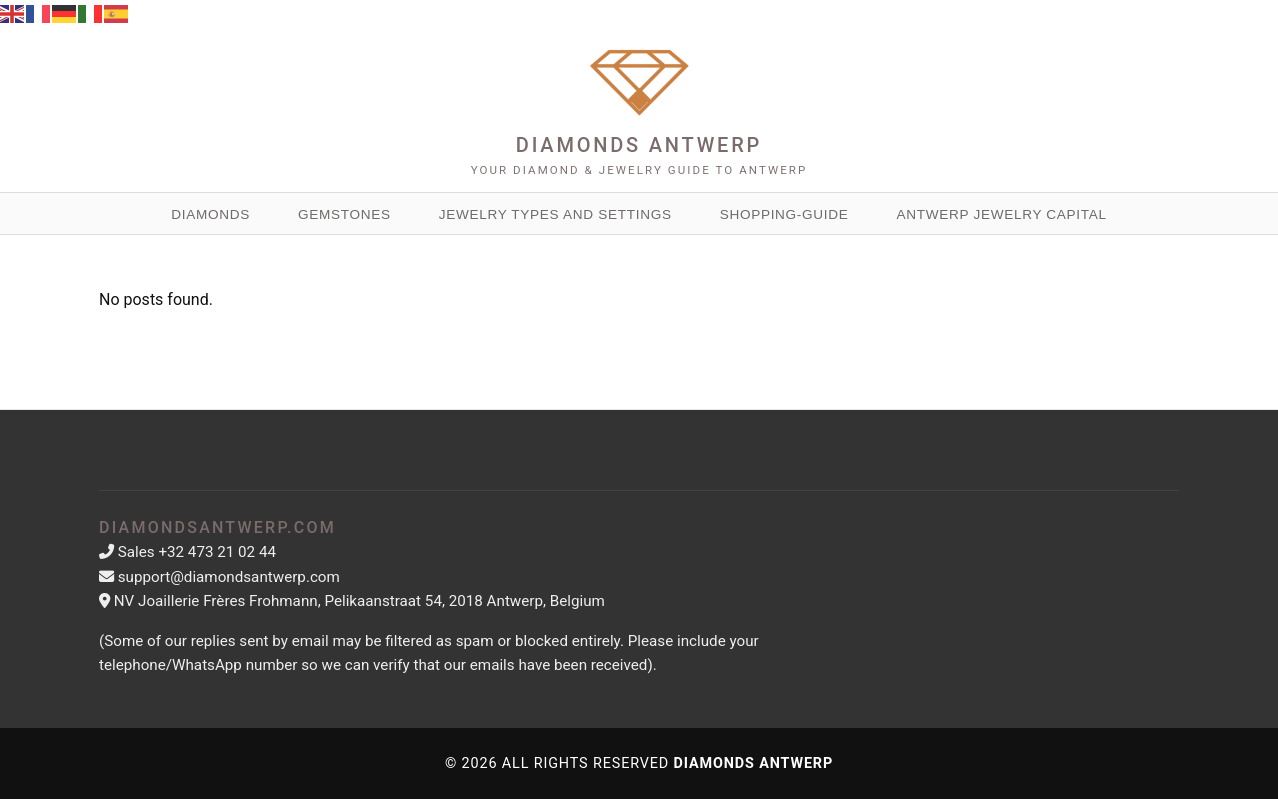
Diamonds (210, 214)
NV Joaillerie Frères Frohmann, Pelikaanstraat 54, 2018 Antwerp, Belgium (359, 601)
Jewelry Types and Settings (555, 214)
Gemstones (344, 214)
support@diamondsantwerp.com (229, 577)
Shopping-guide (784, 214)
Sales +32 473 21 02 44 (197, 552)
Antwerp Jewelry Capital (1002, 214)
